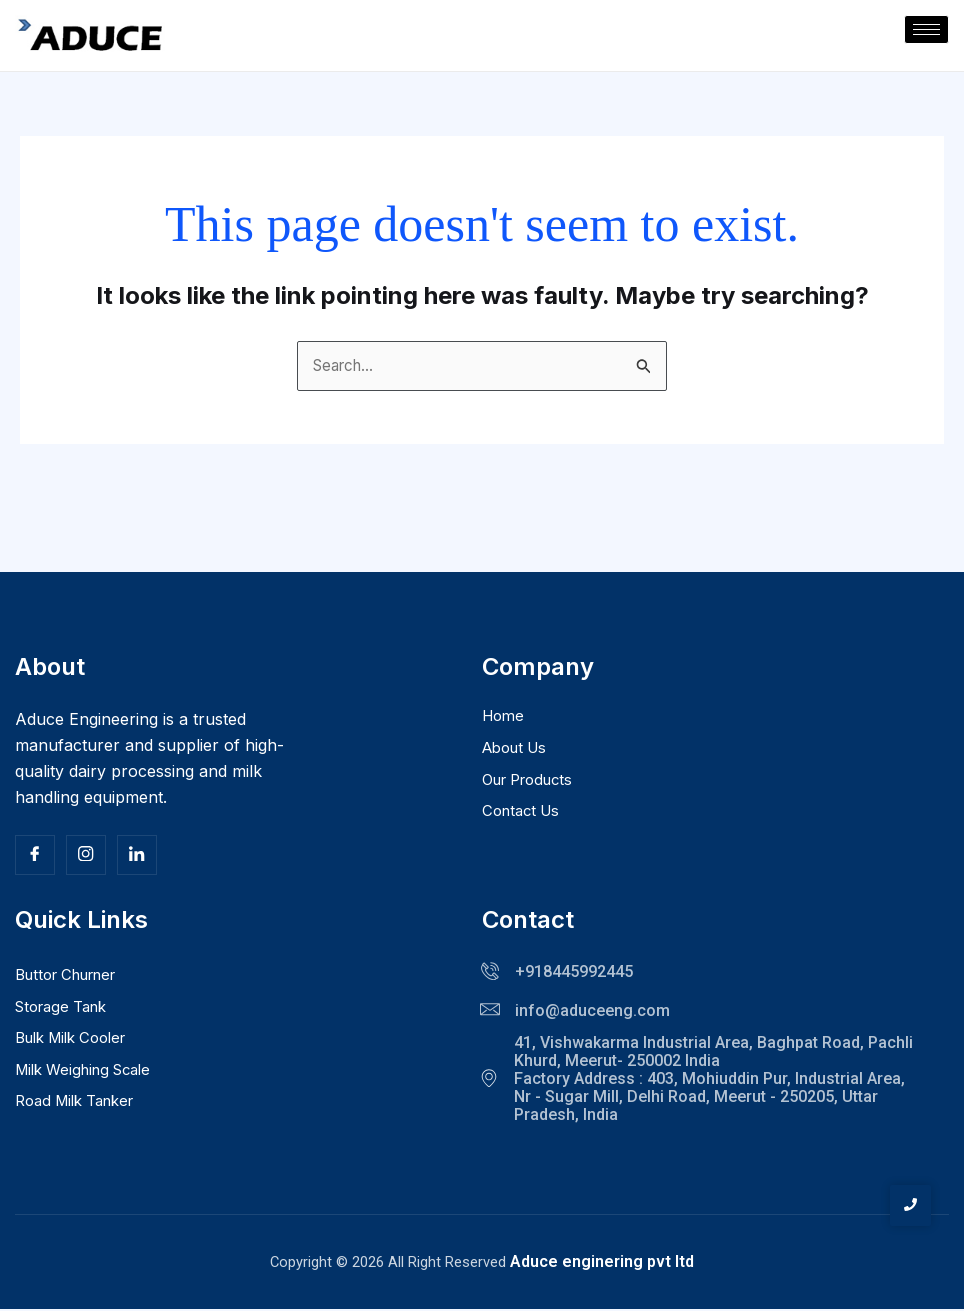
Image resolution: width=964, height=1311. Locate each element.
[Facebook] (35, 856)
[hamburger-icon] (926, 29)
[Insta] (86, 856)
